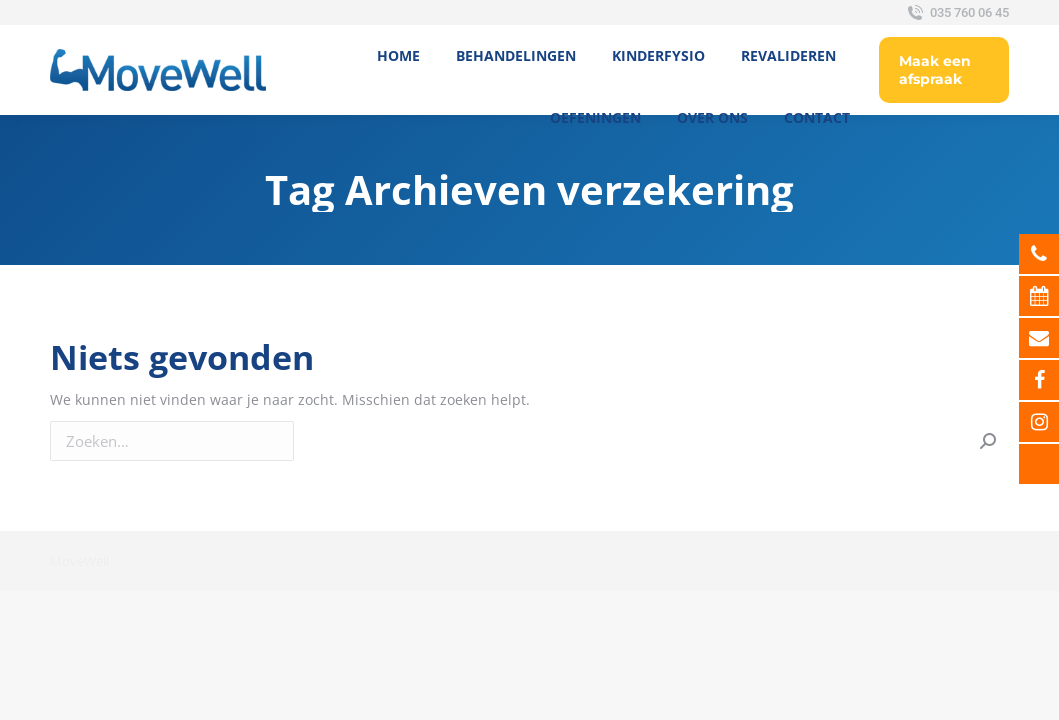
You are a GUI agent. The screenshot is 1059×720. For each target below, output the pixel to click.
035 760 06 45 (956, 13)
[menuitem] (398, 56)
